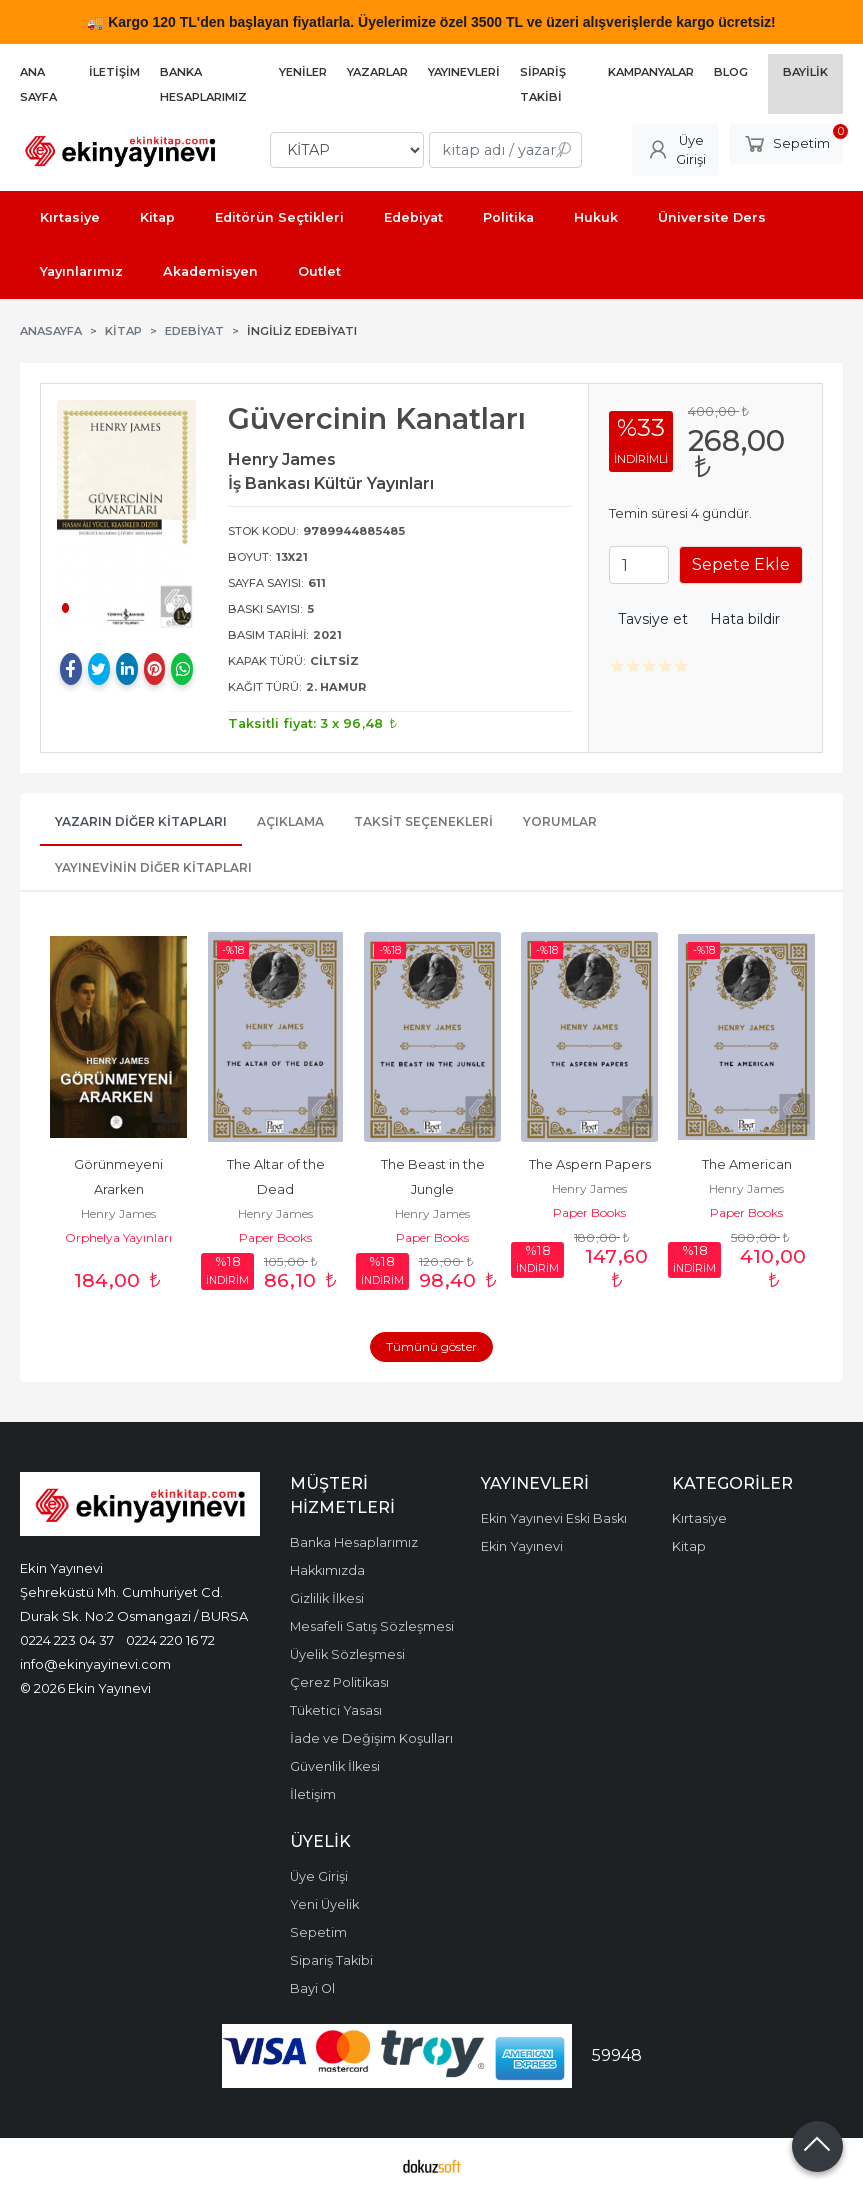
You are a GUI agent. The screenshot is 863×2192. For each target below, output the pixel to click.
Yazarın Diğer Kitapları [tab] (141, 821)
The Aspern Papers (590, 1164)
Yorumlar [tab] (560, 821)
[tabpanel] (127, 516)
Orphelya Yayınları (118, 1237)
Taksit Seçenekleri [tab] (423, 821)
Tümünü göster (431, 1346)
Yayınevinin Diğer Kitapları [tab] (153, 867)
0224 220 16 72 (170, 1640)
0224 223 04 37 (67, 1640)
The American (747, 1164)
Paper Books (275, 1237)
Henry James (118, 1213)
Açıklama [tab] (290, 821)
